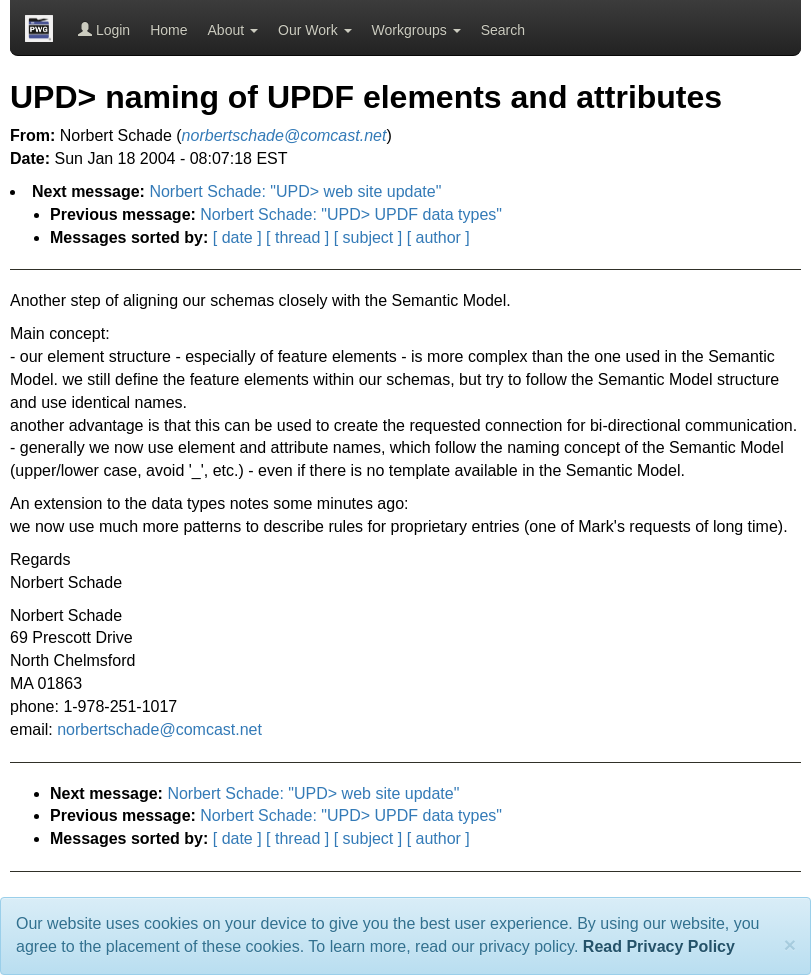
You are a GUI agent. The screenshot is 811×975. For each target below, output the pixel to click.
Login (104, 30)
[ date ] (237, 237)
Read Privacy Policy (659, 946)
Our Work (315, 30)
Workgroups (416, 30)
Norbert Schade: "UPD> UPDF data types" (351, 214)
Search (503, 30)
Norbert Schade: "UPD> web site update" (295, 191)
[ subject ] (368, 237)
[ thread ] (297, 237)
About (233, 30)
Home (168, 30)
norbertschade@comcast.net (159, 729)
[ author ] (438, 237)
